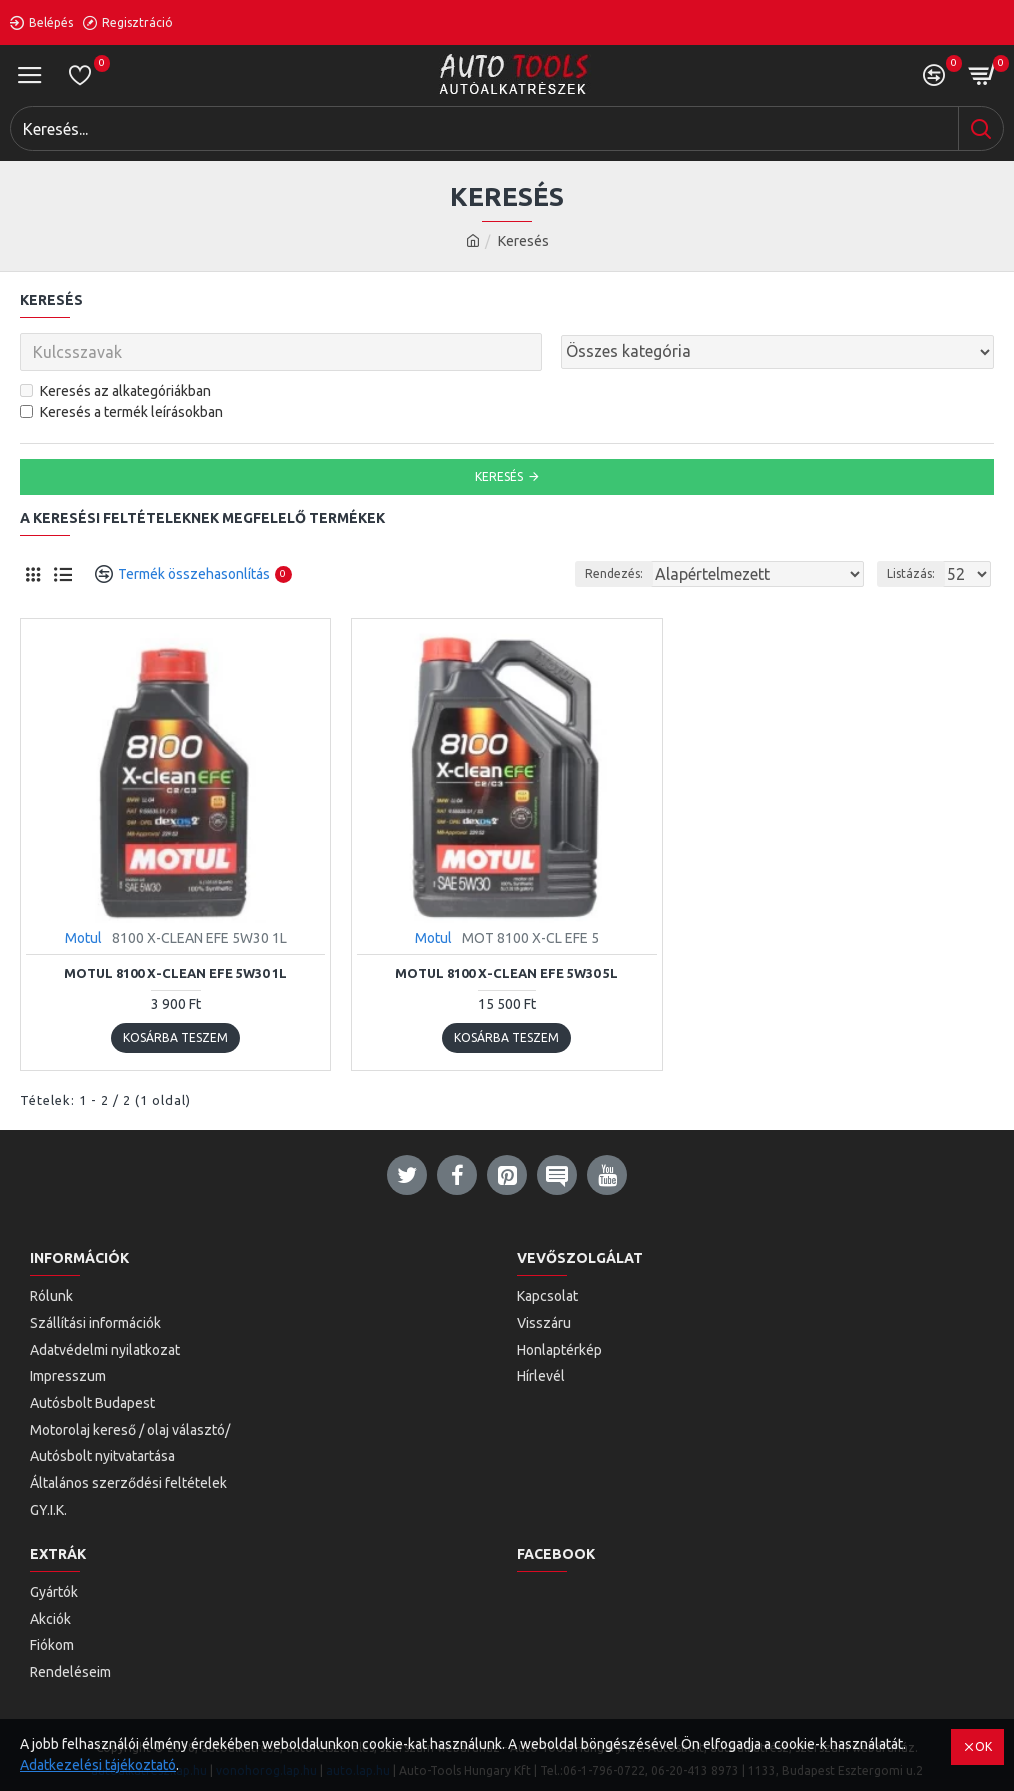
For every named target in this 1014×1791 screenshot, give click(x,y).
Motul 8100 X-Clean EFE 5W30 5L (506, 973)
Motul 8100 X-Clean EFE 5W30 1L (175, 973)
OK (983, 1746)
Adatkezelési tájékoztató (98, 1765)
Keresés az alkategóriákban (115, 391)
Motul (83, 938)
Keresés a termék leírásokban (121, 412)
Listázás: (911, 573)
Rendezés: (614, 573)
